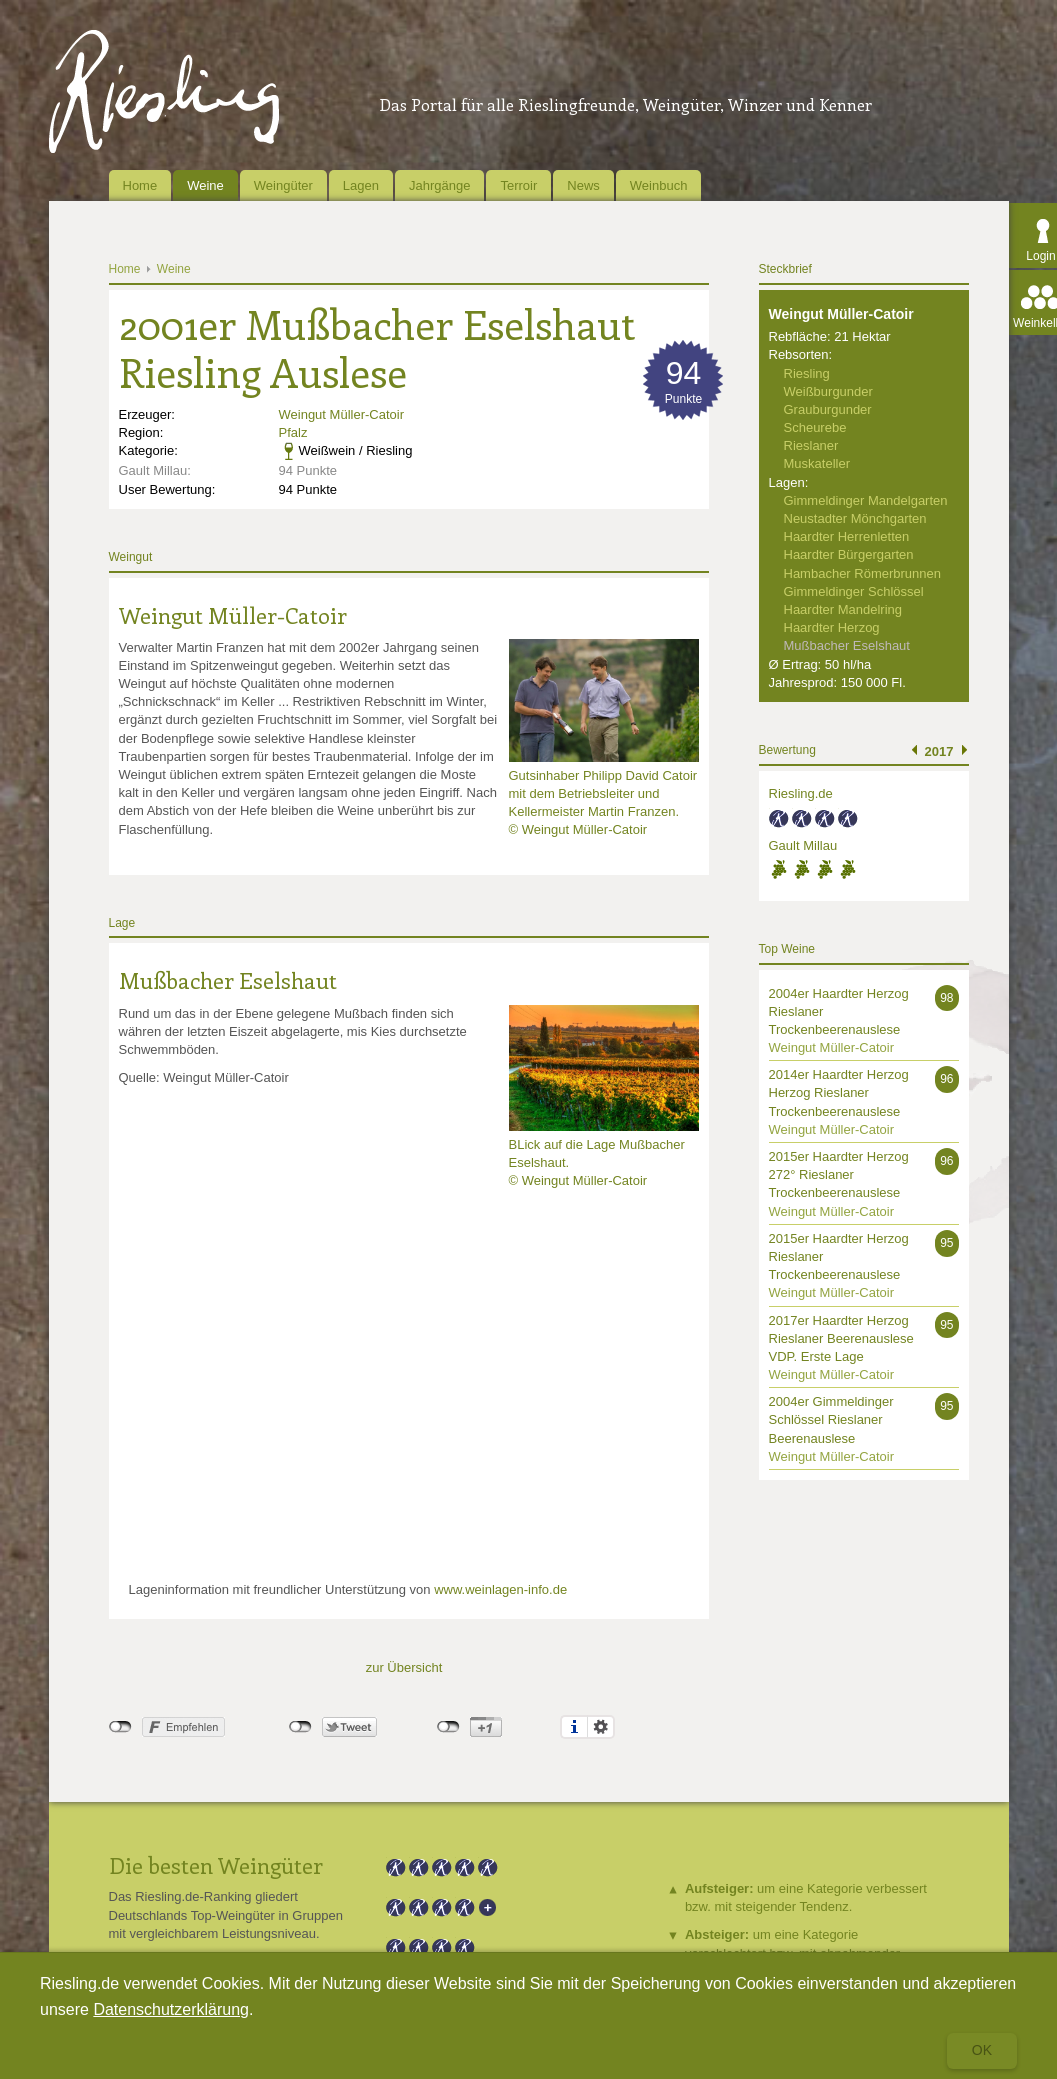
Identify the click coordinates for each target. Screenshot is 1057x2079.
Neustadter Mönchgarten (855, 518)
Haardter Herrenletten (847, 536)
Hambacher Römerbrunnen (863, 573)
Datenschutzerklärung (171, 2009)
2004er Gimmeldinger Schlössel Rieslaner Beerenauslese (831, 1419)
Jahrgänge (439, 185)
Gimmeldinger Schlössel (854, 591)
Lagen (361, 185)
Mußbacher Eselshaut (228, 980)
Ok (982, 2050)
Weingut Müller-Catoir (341, 414)
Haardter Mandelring (843, 609)
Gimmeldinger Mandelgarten (866, 500)
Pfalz (293, 432)
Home (140, 185)
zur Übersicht (404, 1667)
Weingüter (283, 185)
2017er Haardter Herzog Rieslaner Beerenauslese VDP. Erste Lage (841, 1338)
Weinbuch (659, 185)
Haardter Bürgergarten (849, 554)
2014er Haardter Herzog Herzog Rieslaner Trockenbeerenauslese (839, 1092)
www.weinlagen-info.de (500, 1589)
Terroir (518, 185)
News (583, 185)
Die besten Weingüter (216, 1865)
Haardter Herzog (832, 627)
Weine (205, 185)
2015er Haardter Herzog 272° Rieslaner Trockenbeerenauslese (839, 1174)
